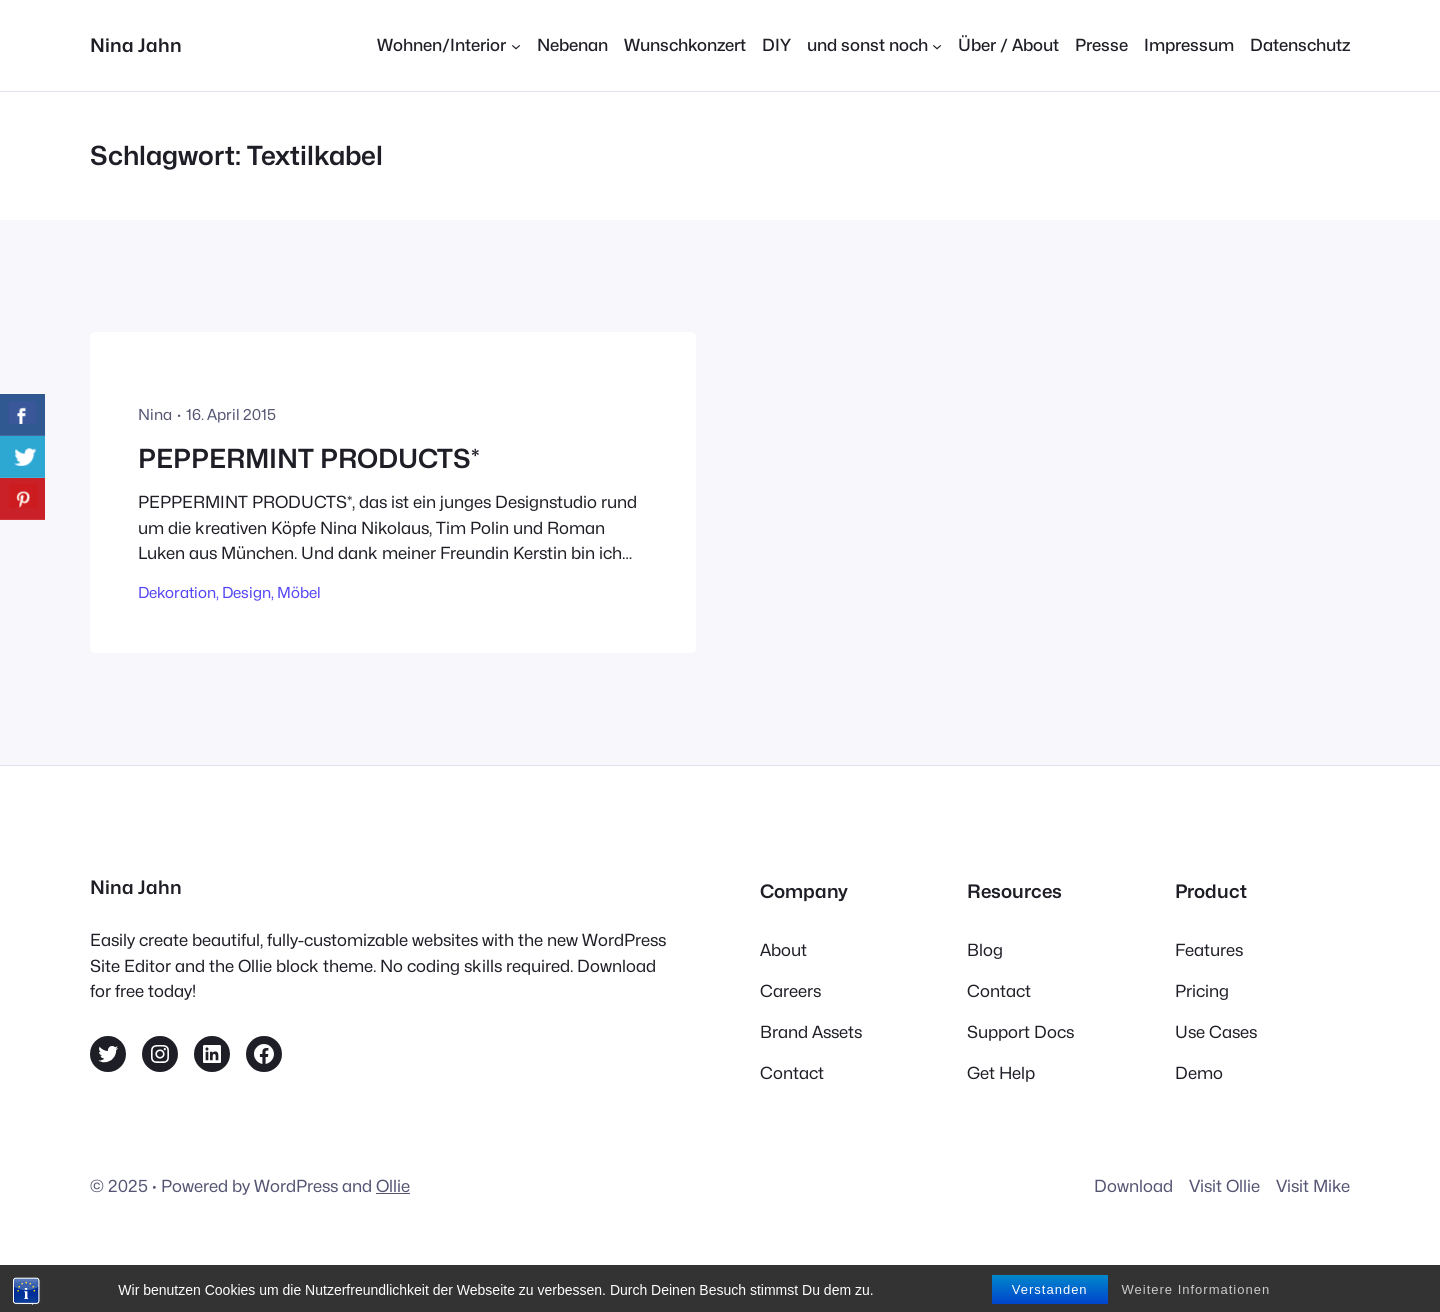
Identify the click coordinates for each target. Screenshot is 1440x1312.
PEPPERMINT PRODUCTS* (309, 458)
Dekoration (177, 592)
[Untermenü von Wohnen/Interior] (448, 45)
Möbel (299, 592)
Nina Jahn (136, 45)
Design (246, 592)
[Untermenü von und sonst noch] (874, 45)
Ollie (393, 1186)
